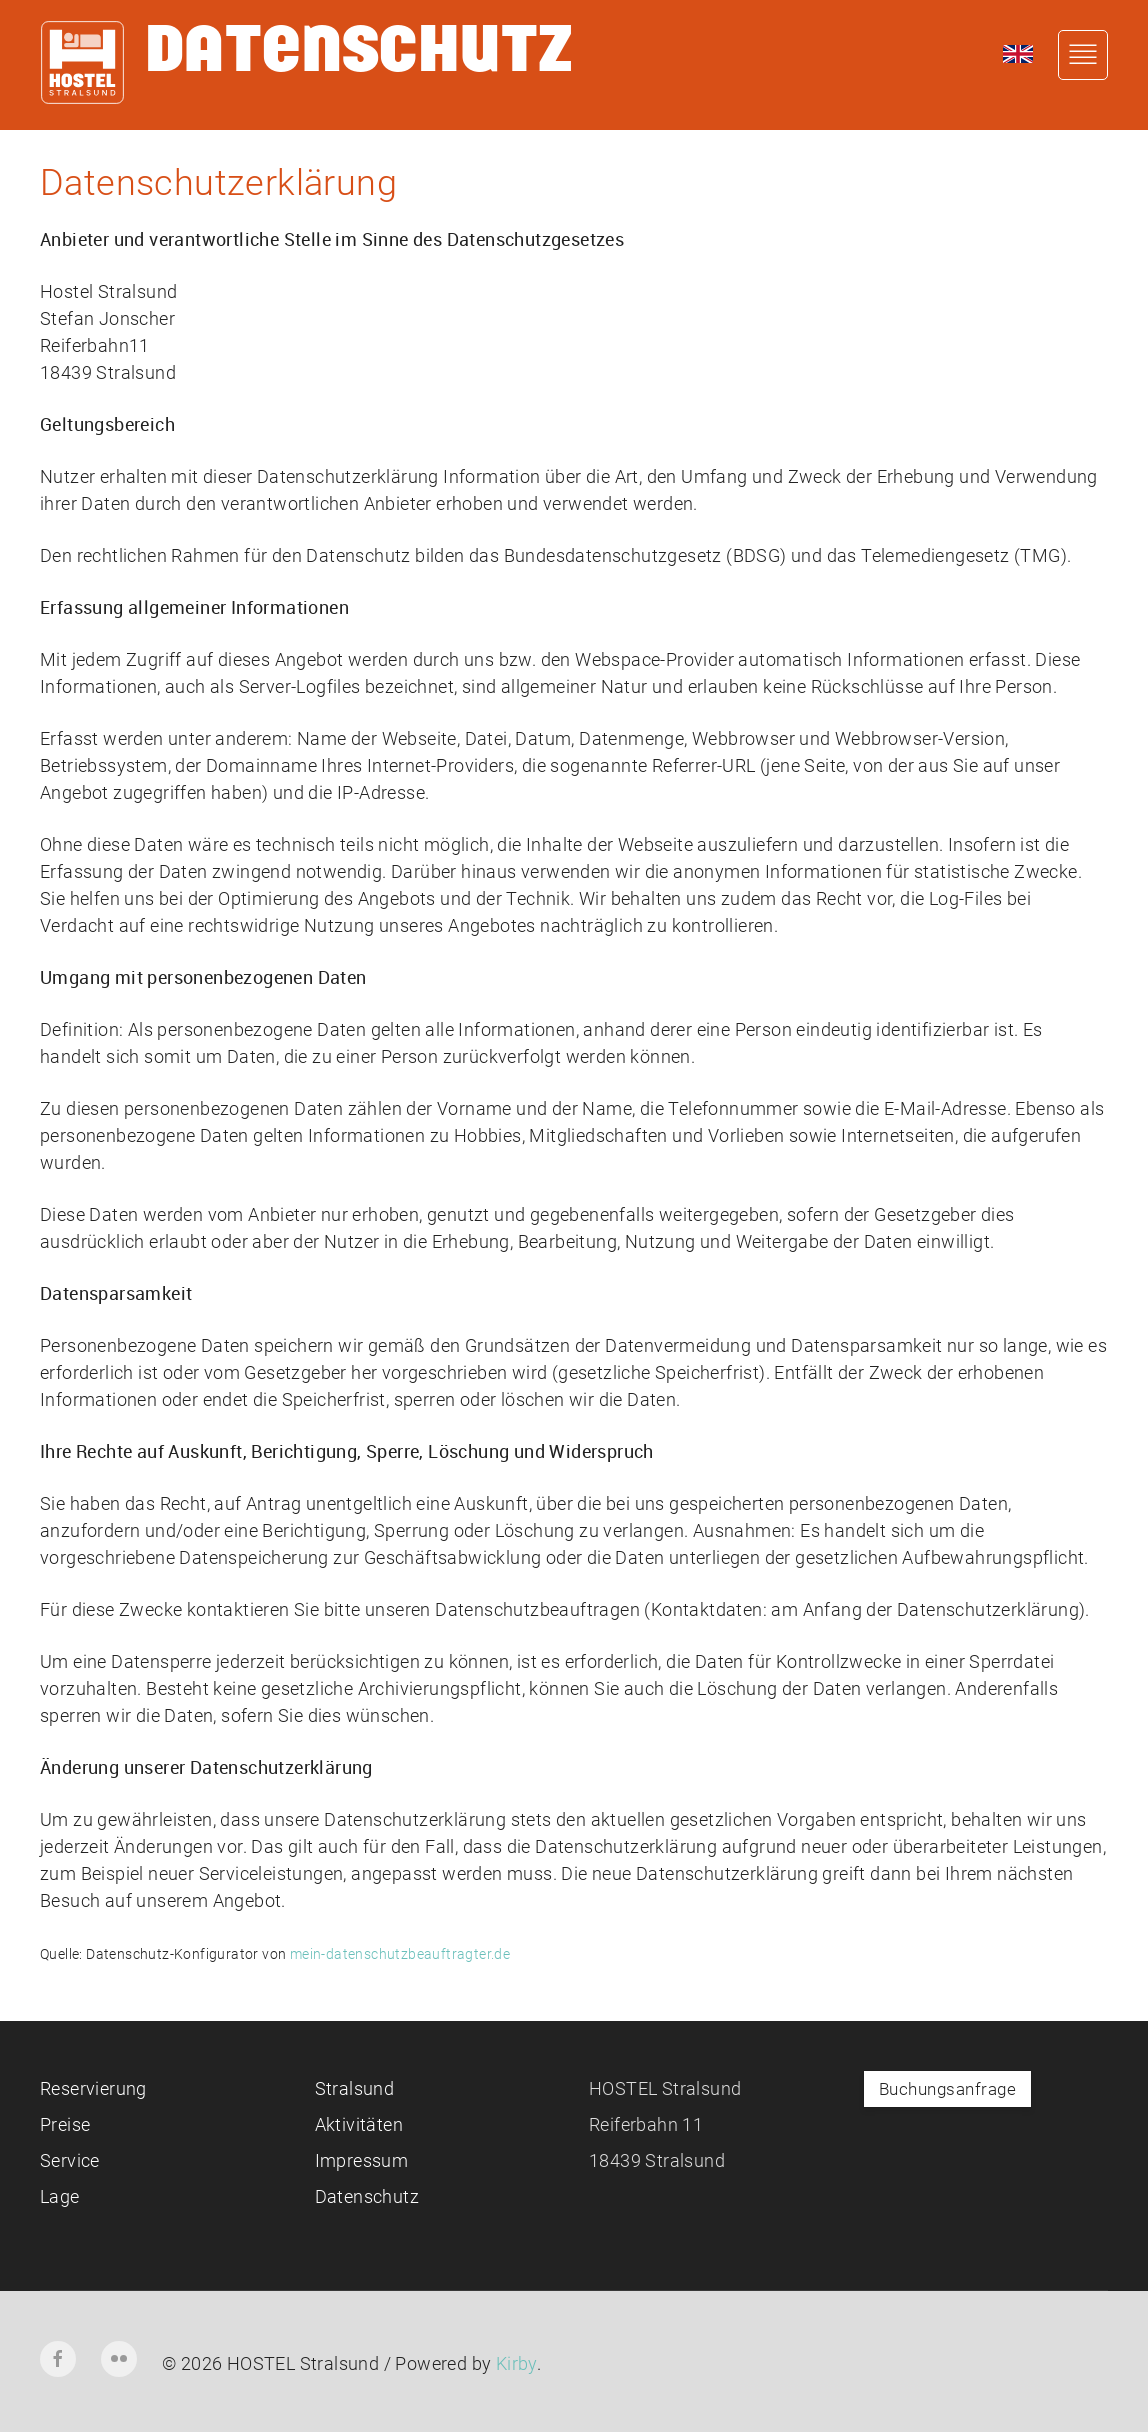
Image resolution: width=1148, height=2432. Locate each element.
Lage (60, 2196)
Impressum (362, 2160)
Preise (65, 2124)
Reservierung (93, 2088)
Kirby (516, 2363)
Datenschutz (367, 2196)
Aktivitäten (359, 2124)
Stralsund (355, 2088)
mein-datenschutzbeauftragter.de (400, 1954)
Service (70, 2160)
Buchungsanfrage (948, 2089)
